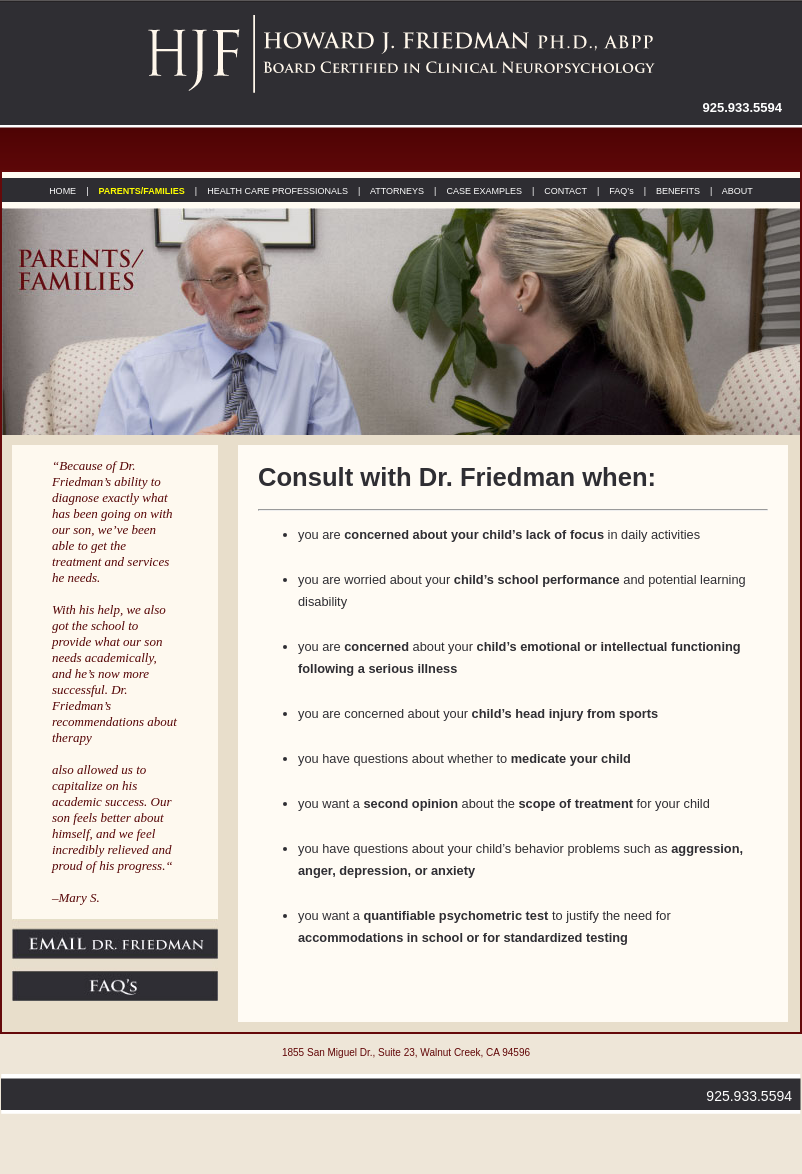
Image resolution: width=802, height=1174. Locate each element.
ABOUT (736, 191)
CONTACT (565, 191)
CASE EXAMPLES (484, 191)
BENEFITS (676, 191)
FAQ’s (621, 191)
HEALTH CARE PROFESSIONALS (277, 191)
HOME (62, 191)
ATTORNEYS (396, 191)
